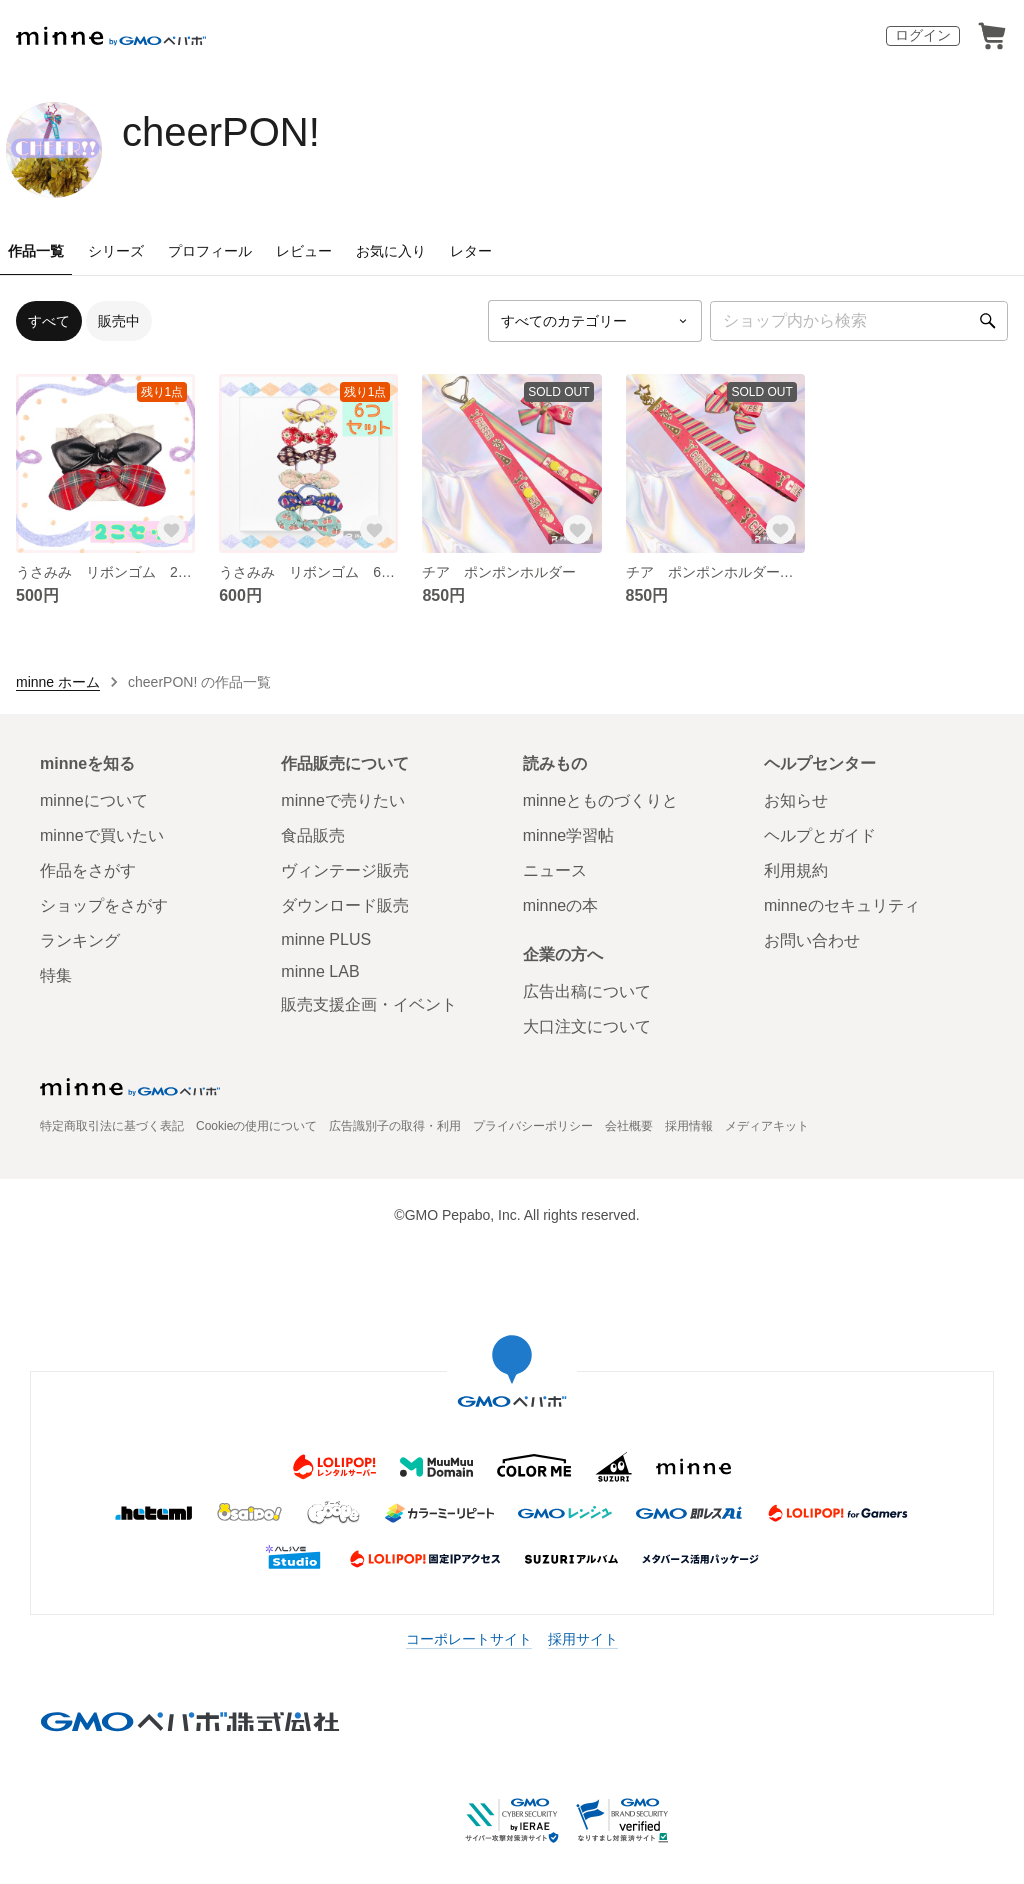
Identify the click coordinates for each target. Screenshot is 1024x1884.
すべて (49, 321)
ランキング (80, 940)
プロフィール (210, 251)
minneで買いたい (102, 835)
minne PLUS (326, 939)
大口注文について (587, 1026)
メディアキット (767, 1126)
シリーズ (116, 251)
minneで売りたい (343, 800)
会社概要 (629, 1126)
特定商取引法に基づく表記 (112, 1126)
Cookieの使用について (256, 1126)
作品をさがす (88, 870)
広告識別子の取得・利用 (395, 1126)
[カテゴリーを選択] (595, 321)
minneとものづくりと (601, 800)
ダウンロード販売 (345, 905)
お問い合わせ (812, 940)
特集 (56, 975)
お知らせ (796, 800)
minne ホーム (58, 682)
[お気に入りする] (171, 529)
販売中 (119, 321)
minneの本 (561, 905)
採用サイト (583, 1639)
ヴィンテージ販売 (345, 870)
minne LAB (320, 971)
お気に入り (391, 251)
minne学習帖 (569, 835)
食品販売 (313, 835)
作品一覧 (36, 251)
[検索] (988, 321)
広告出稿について (587, 991)
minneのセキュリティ (842, 905)
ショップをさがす (104, 905)
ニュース (555, 870)
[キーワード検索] (859, 321)
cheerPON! (221, 132)
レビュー (304, 251)
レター (471, 251)
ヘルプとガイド (820, 835)
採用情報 (689, 1126)
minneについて (94, 800)
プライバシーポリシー (533, 1126)
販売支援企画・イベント (369, 1004)
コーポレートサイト (469, 1639)
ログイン (923, 35)
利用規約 (796, 870)
